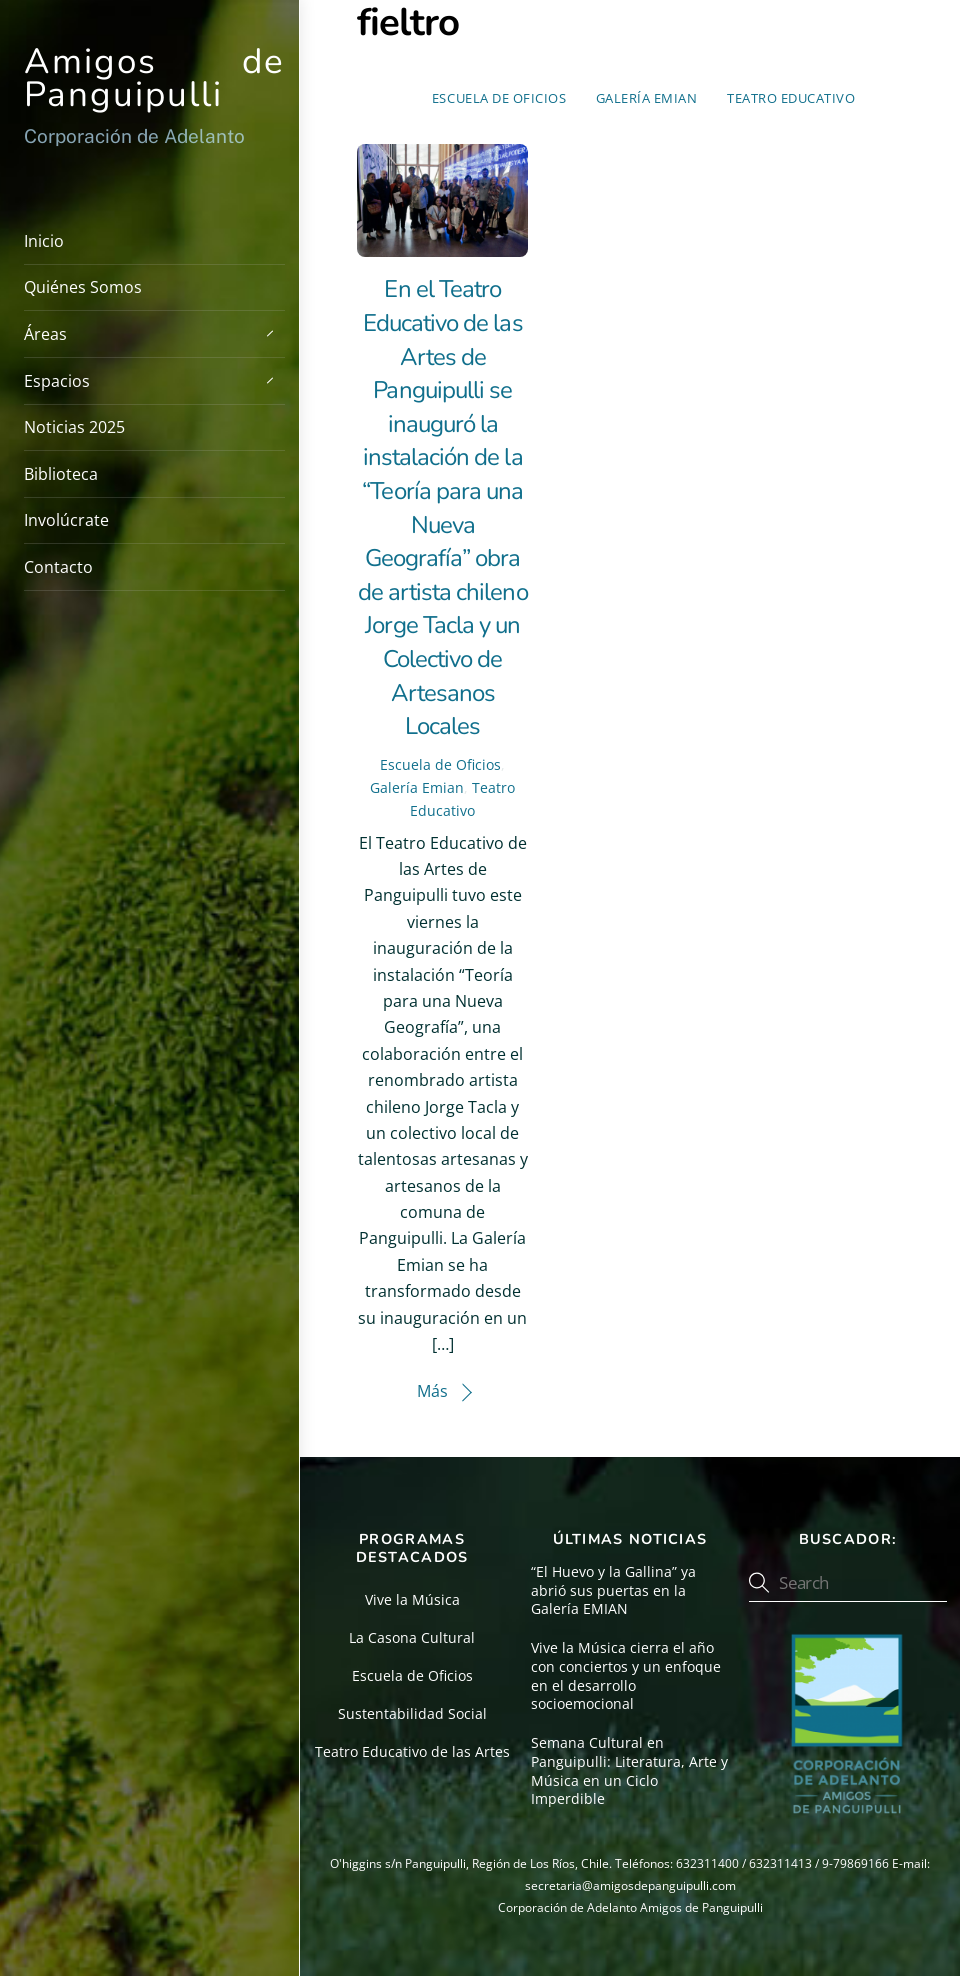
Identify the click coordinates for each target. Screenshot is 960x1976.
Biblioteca (61, 474)
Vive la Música (412, 1599)
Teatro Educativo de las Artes (412, 1751)
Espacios (154, 380)
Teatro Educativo (791, 98)
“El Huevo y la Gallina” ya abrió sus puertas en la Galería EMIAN (613, 1590)
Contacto (58, 567)
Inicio (44, 241)
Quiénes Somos (83, 287)
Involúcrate (66, 520)
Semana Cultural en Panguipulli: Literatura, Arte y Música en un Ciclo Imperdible (629, 1771)
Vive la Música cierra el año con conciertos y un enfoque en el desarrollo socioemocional (626, 1676)
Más (432, 1391)
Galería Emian (647, 98)
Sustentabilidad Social (412, 1713)
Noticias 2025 (74, 427)
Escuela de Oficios (499, 98)
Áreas (154, 333)
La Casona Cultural (412, 1637)
